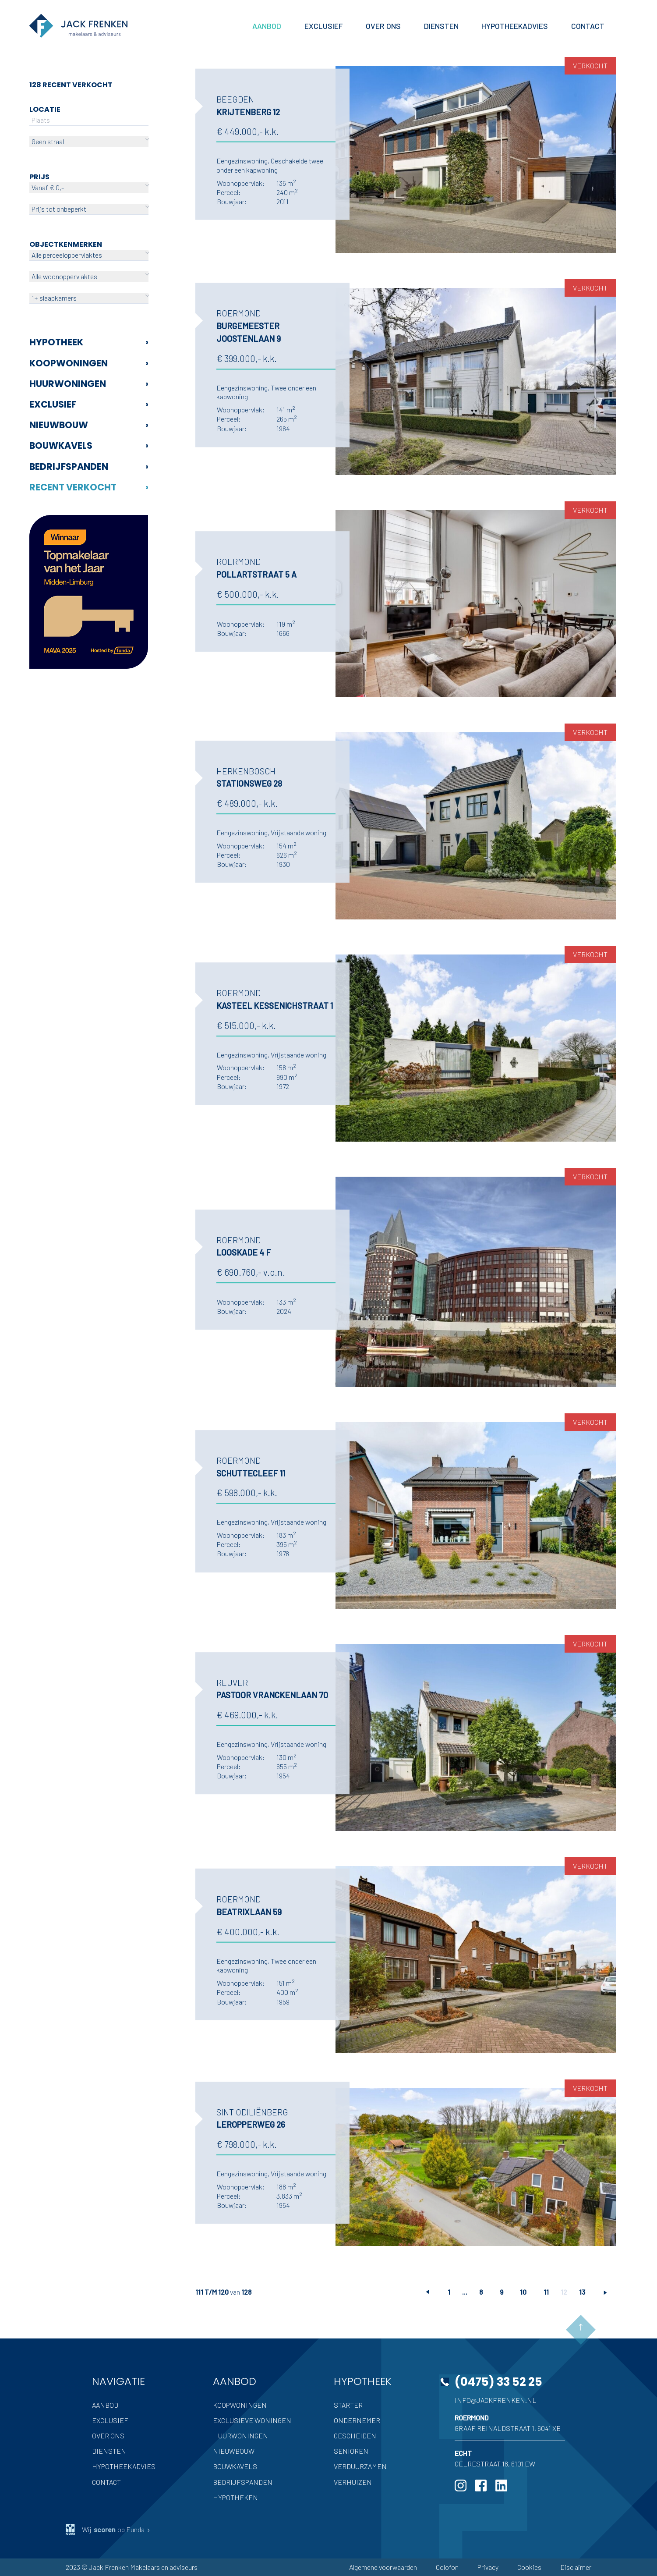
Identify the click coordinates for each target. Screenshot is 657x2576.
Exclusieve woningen (252, 2420)
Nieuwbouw (88, 425)
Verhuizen (353, 2482)
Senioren (351, 2451)
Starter (348, 2405)
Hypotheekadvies (123, 2466)
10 (523, 2292)
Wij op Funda (108, 2529)
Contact (106, 2482)
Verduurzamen (360, 2466)
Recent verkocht (88, 487)
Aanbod (105, 2405)
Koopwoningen (88, 363)
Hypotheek (88, 342)
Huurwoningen (88, 383)
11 (546, 2292)
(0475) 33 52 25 (498, 2382)
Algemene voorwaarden (383, 2567)
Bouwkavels (88, 445)
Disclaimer (575, 2567)
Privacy (487, 2567)
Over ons (108, 2435)
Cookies (529, 2567)
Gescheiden (355, 2435)
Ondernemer (357, 2420)
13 (582, 2292)
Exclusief (88, 404)
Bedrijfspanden (88, 466)
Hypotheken (235, 2497)
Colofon (447, 2567)
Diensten (109, 2451)
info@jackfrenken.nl (496, 2400)
